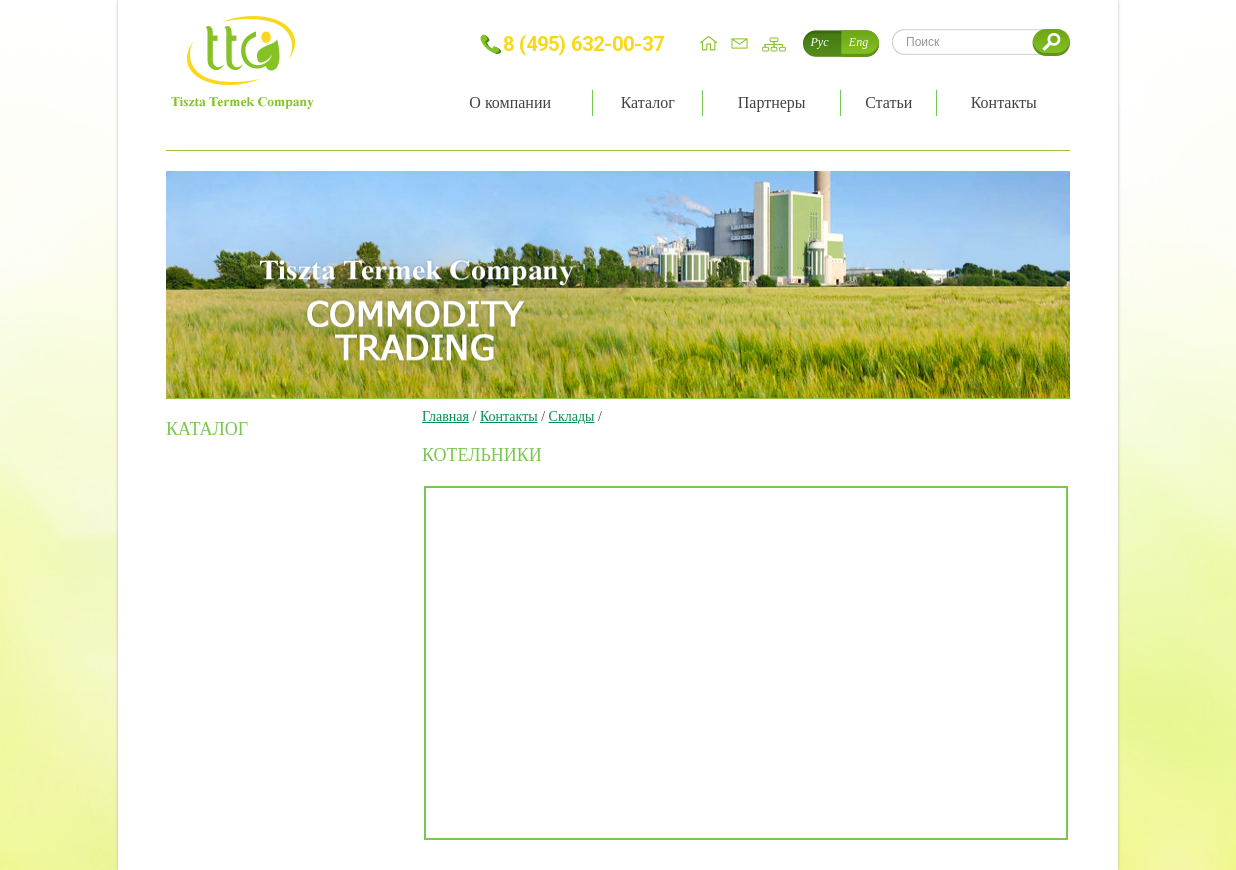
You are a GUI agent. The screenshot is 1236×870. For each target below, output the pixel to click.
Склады (572, 416)
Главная (445, 416)
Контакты (509, 416)
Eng (858, 42)
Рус (820, 42)
